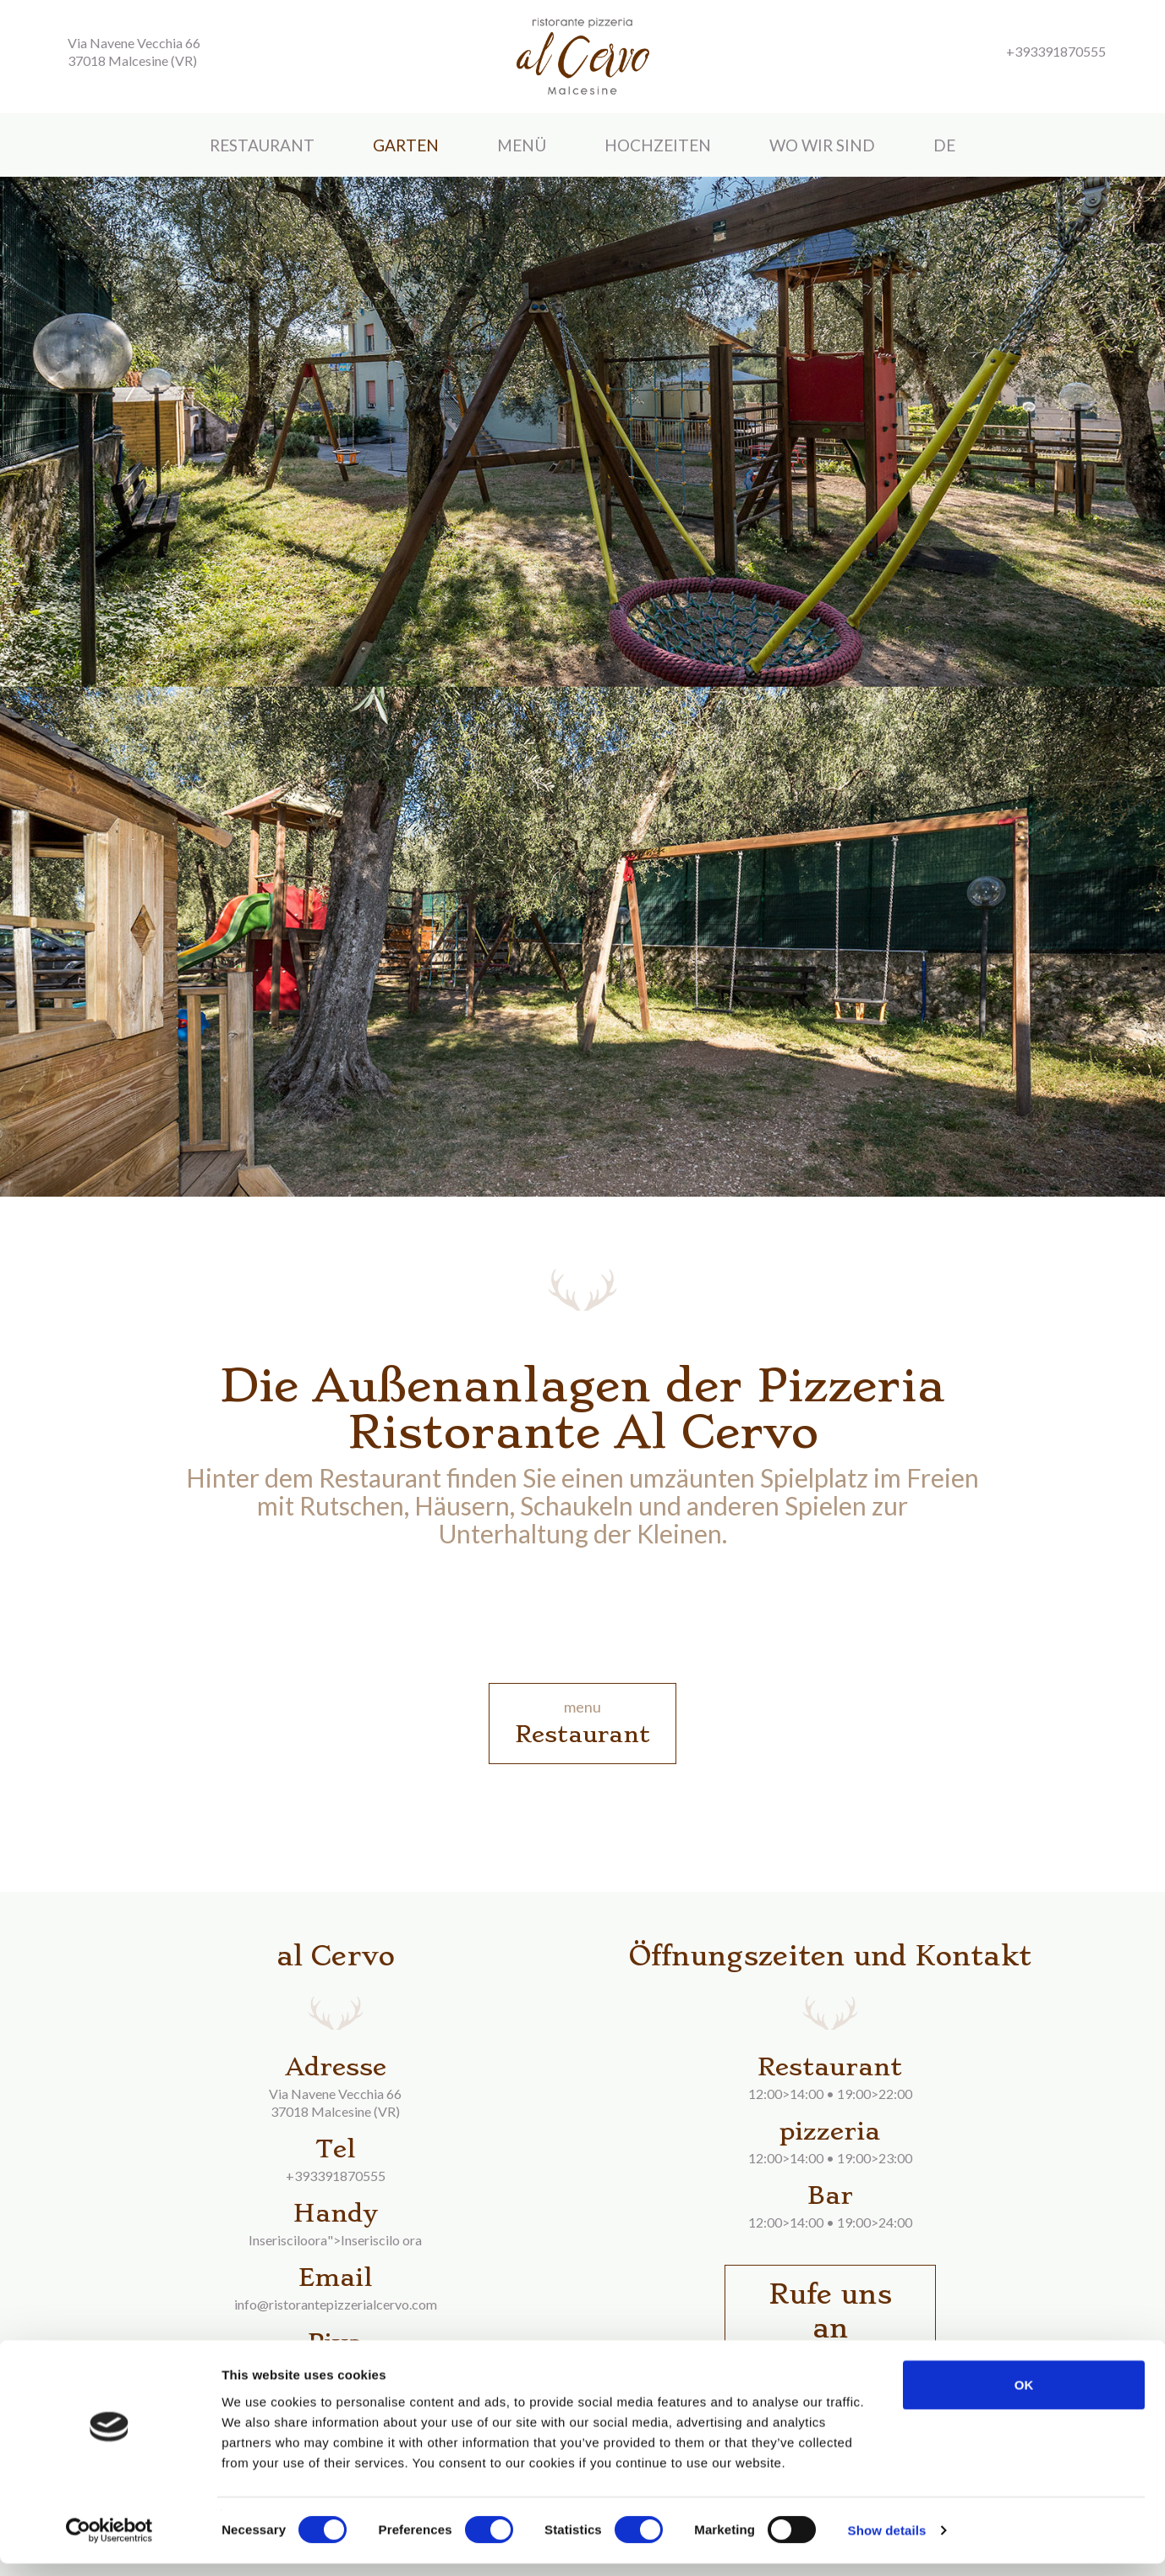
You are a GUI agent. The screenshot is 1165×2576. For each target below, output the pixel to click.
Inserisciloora (288, 2240)
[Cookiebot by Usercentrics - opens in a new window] (109, 2543)
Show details (887, 2542)
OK (1024, 2396)
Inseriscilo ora (381, 2240)
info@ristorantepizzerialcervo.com (335, 2304)
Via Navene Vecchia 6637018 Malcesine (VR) (335, 2102)
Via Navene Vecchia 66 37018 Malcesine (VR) (134, 52)
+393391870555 (336, 2176)
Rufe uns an (830, 2311)
